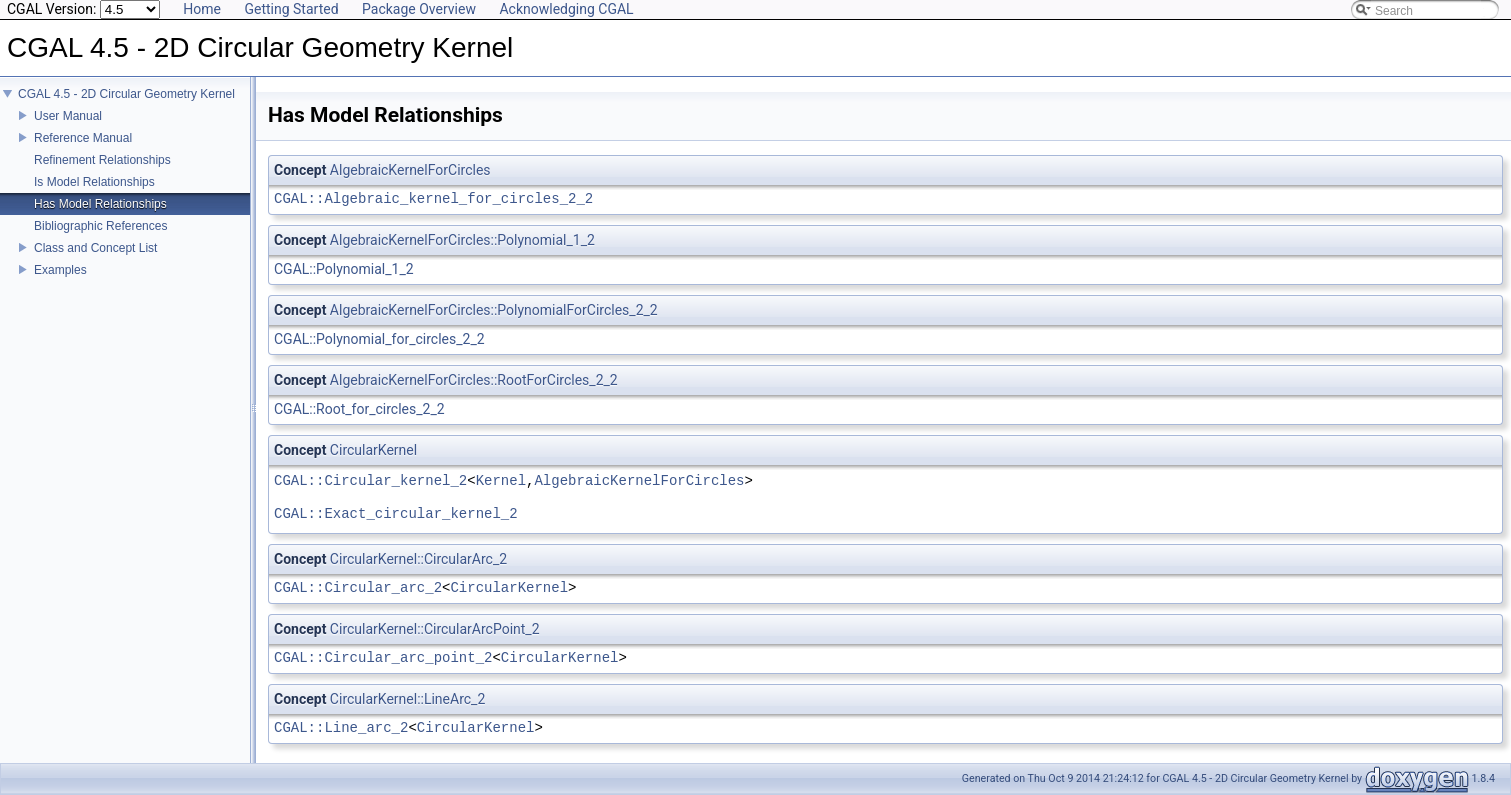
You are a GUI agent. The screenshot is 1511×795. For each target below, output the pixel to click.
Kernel (501, 481)
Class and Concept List (95, 248)
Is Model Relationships (94, 182)
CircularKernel (373, 450)
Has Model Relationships (100, 204)
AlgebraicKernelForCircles (410, 170)
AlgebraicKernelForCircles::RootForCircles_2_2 (474, 380)
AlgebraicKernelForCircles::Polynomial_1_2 (462, 240)
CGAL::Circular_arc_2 (358, 588)
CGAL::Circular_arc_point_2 (383, 658)
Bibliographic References (100, 226)
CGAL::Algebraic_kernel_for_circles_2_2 (433, 199)
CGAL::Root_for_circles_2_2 (359, 409)
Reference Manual (83, 138)
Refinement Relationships (102, 160)
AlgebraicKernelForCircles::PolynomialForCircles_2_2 (494, 310)
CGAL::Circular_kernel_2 (370, 481)
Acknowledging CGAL (566, 9)
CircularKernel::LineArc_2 (407, 699)
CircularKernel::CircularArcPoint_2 (435, 629)
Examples (60, 270)
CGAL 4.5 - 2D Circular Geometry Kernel (126, 94)
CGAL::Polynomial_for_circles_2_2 (379, 339)
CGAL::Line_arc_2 (341, 728)
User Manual (68, 116)
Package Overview (419, 9)
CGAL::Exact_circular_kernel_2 (396, 514)
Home (202, 9)
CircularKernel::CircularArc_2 (418, 559)
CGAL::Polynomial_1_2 (344, 269)
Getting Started (291, 9)
